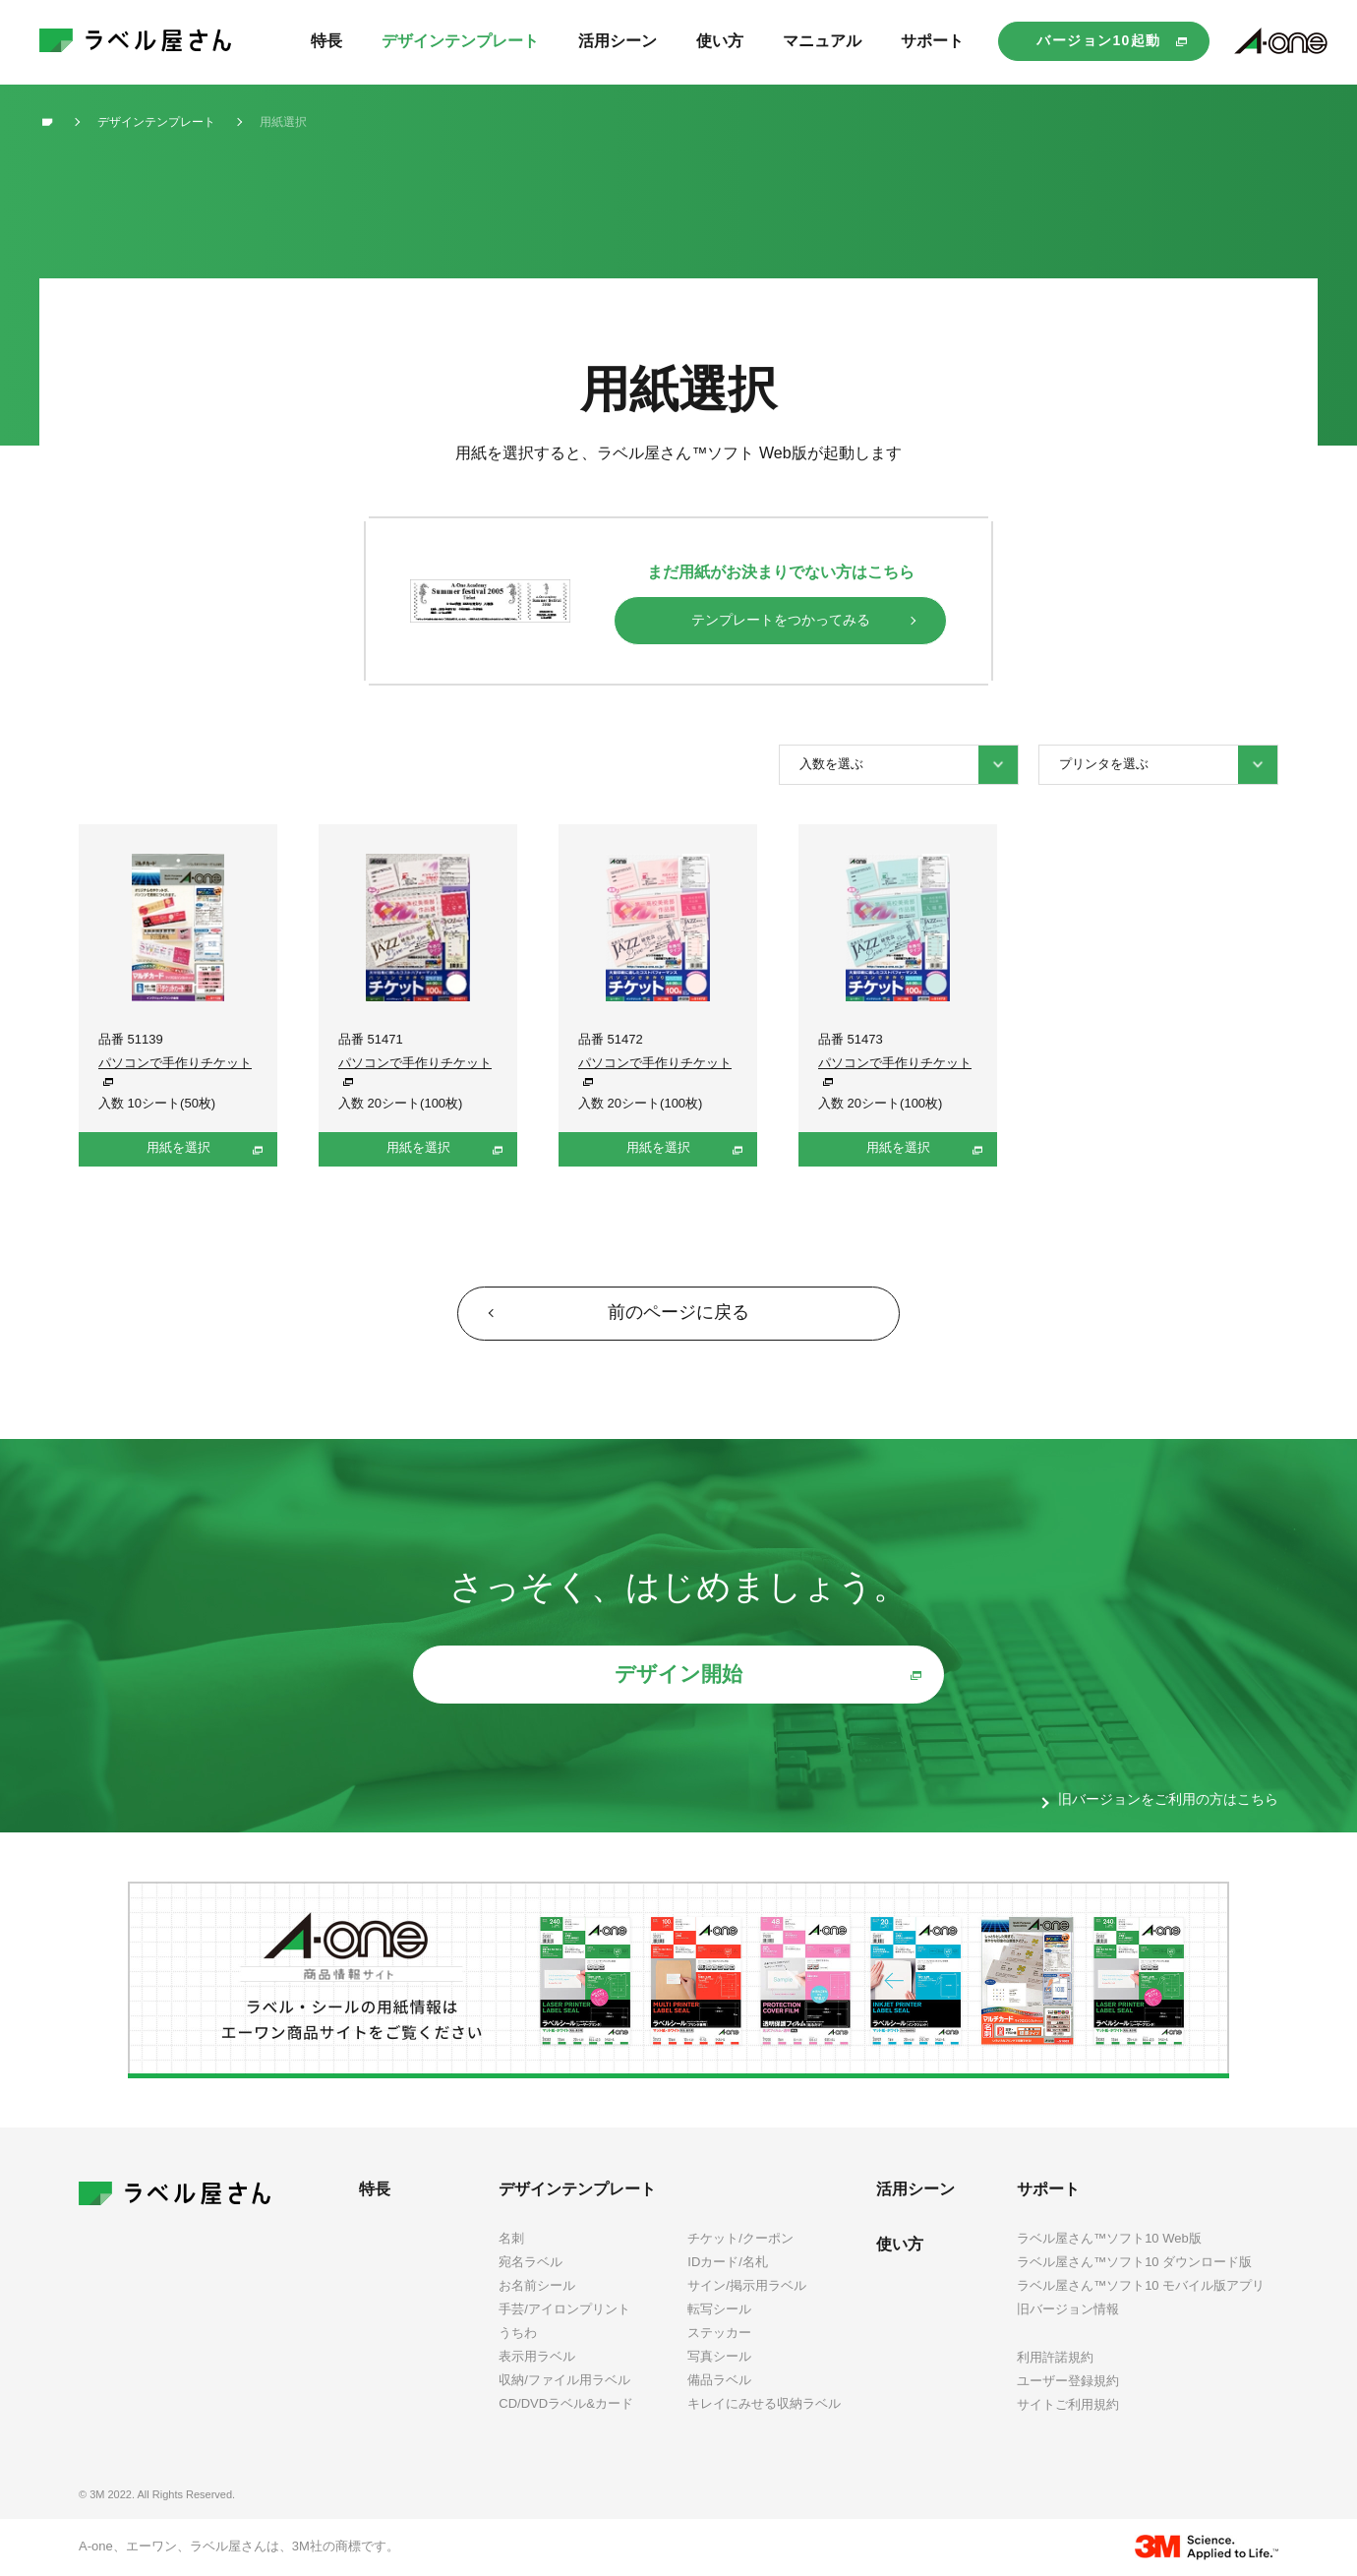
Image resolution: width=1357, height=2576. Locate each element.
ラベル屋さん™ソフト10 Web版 (1109, 2238)
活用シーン (915, 2189)
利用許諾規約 (1055, 2357)
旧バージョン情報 (1068, 2309)
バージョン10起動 (1098, 40)
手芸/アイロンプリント (564, 2309)
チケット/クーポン (740, 2238)
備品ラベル (719, 2379)
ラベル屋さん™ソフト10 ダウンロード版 (1134, 2261)
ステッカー (719, 2332)
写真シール (719, 2356)
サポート (1048, 2189)
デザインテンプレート (577, 2189)
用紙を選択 (178, 1147)
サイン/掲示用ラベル (746, 2285)
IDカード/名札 (727, 2261)
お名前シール (537, 2285)
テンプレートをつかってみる (780, 620)
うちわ (518, 2332)
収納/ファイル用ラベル (564, 2379)
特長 (374, 2189)
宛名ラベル (530, 2261)
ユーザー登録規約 (1068, 2380)
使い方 (899, 2244)
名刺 (511, 2238)
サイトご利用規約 (1068, 2404)
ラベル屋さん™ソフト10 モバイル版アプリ (1141, 2285)
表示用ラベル (537, 2356)
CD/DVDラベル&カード (566, 2403)
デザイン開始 (678, 1673)
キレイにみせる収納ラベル (764, 2403)
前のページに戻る (678, 1312)
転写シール (719, 2309)
